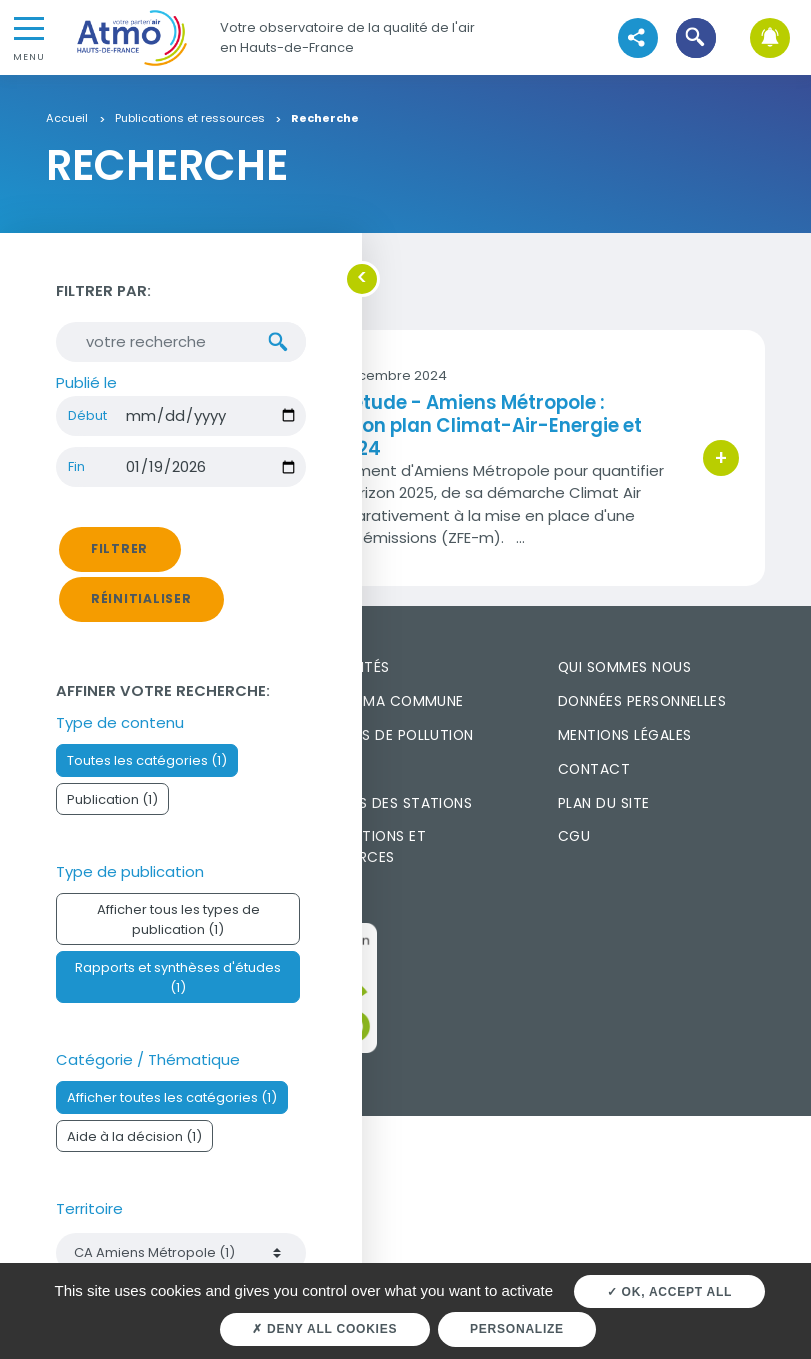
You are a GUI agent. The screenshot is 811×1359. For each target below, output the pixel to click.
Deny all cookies (324, 1329)
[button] (696, 37)
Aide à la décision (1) (134, 1136)
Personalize (517, 1329)
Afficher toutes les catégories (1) (172, 1097)
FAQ (319, 769)
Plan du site (604, 803)
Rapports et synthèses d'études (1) (178, 977)
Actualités (347, 667)
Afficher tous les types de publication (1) (178, 919)
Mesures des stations (388, 803)
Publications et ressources (190, 119)
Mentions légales (624, 735)
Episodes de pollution (389, 735)
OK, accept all (669, 1292)
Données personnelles (642, 701)
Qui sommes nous (624, 667)
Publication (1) (112, 799)
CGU (574, 836)
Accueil (67, 119)
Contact (594, 769)
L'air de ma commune (384, 701)
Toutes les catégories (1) (147, 760)
